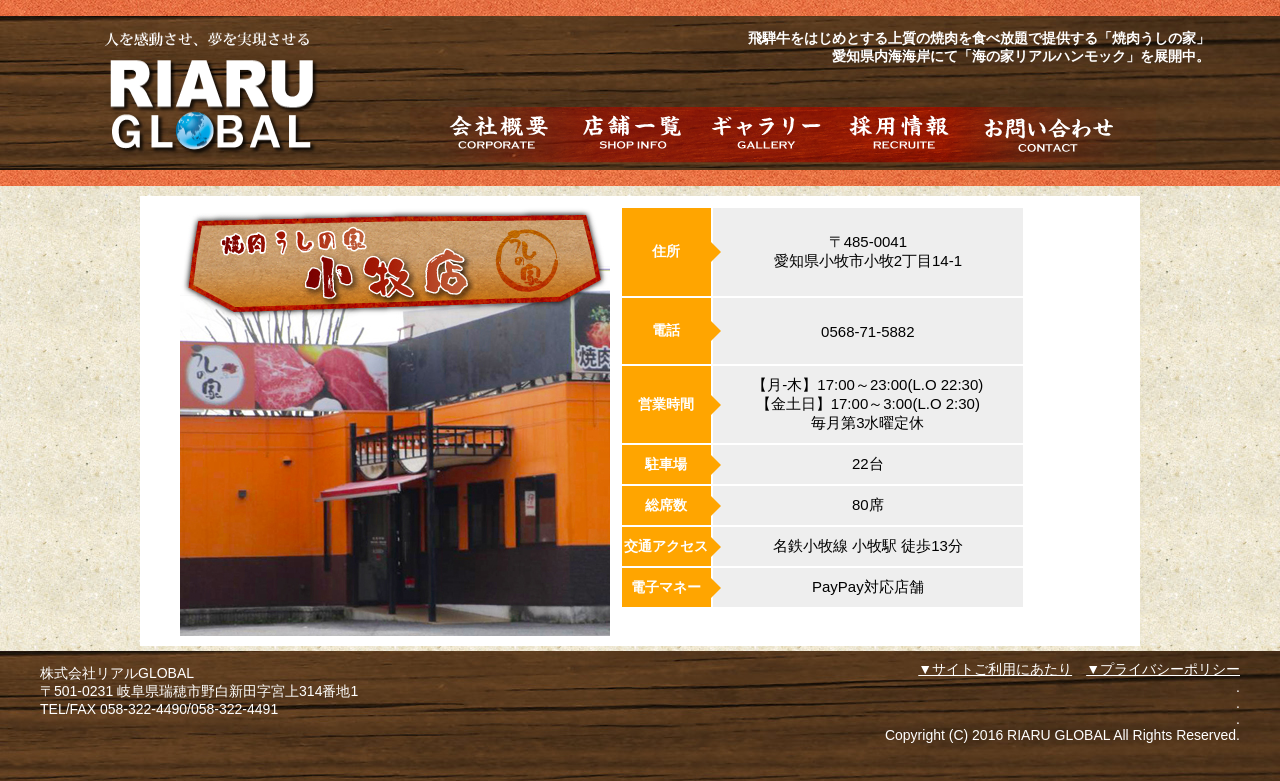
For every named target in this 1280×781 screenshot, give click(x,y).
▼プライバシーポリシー (1163, 669)
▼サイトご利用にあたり (995, 669)
